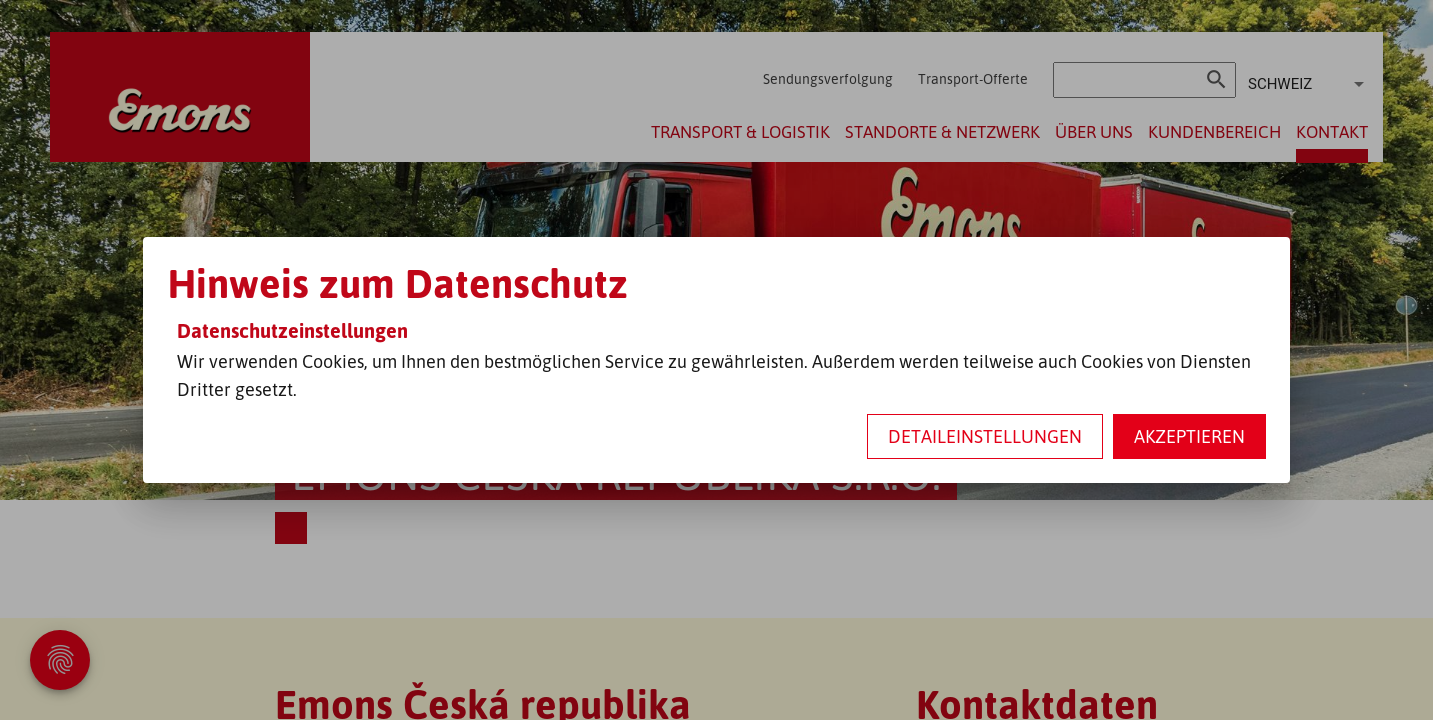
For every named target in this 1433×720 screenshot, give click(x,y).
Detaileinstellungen (985, 436)
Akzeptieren (1189, 436)
